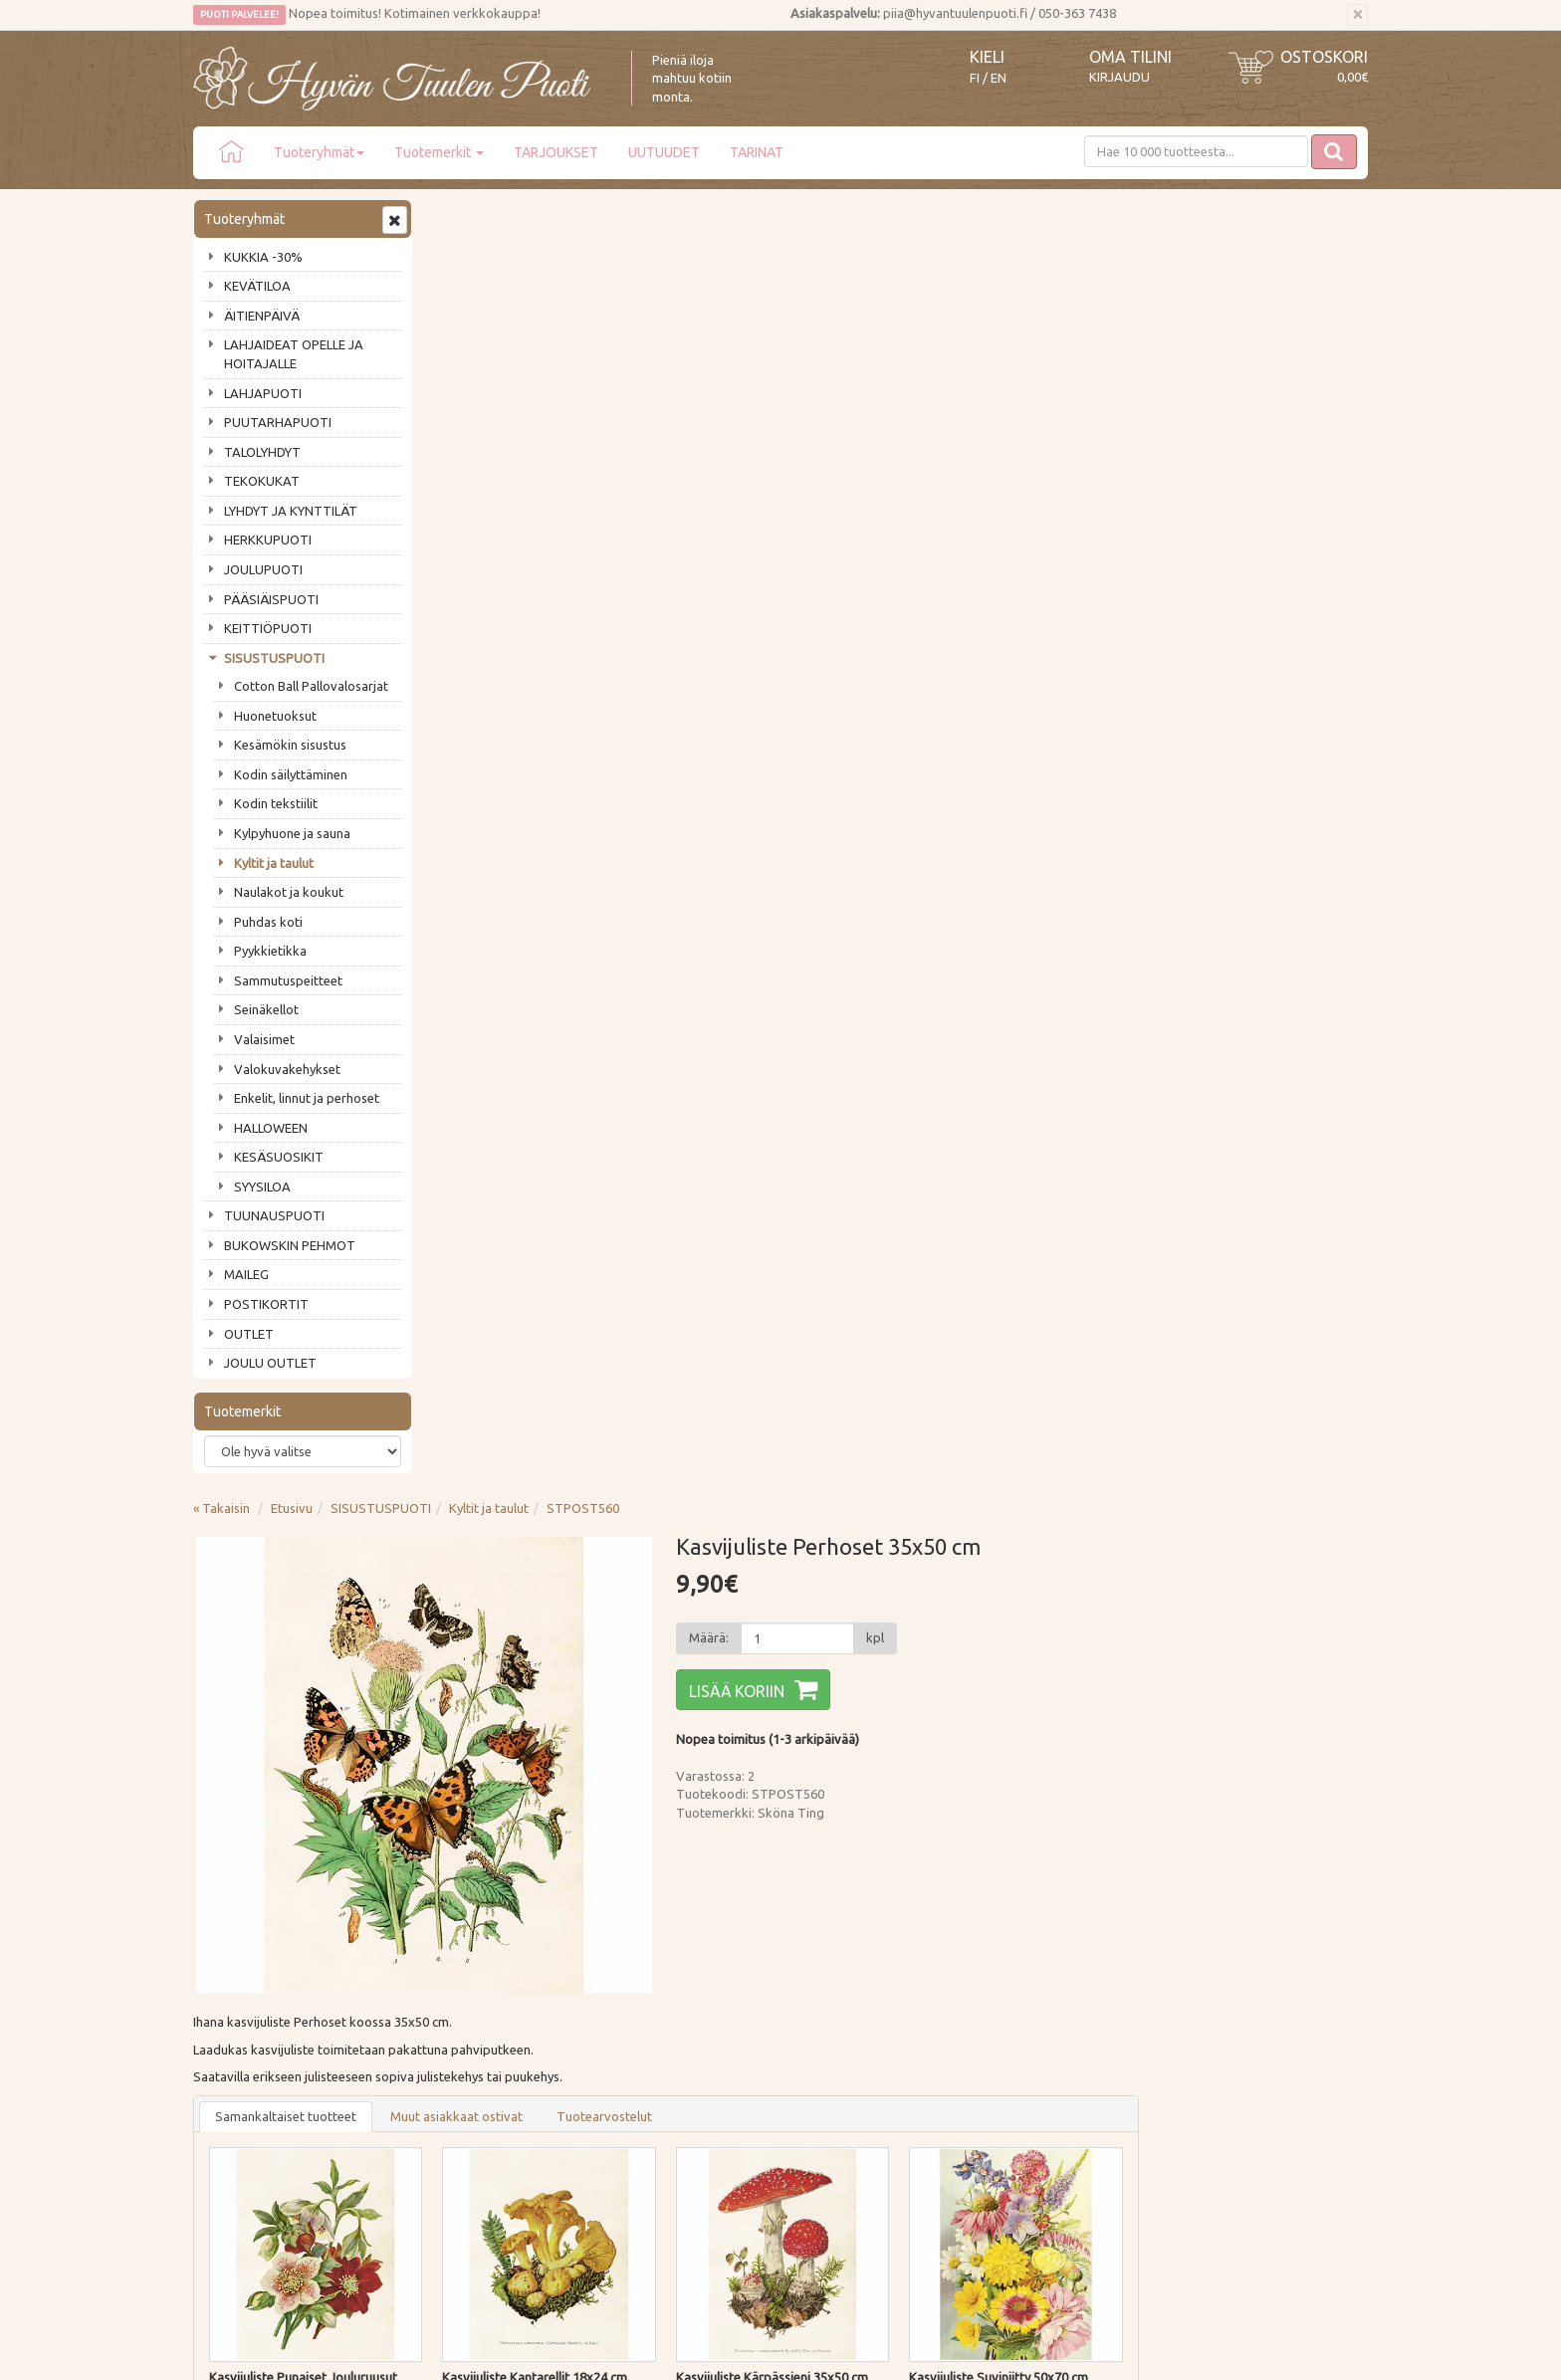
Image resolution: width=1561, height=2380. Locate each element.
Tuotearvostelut (843, 824)
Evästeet (460, 2070)
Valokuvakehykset (287, 1069)
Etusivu (531, 216)
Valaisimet (264, 1039)
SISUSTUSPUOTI (274, 658)
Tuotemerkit (439, 152)
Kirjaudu (1119, 77)
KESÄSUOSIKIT (279, 1157)
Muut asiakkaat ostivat (695, 824)
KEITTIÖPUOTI (268, 628)
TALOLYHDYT (262, 452)
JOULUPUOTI (263, 569)
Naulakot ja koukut (288, 892)
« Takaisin (460, 216)
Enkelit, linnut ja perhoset (306, 1098)
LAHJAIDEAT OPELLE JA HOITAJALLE (293, 353)
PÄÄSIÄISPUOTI (271, 599)
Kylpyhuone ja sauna (292, 833)
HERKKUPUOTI (268, 539)
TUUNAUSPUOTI (274, 1215)
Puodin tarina (235, 1956)
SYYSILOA (262, 1186)
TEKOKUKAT (262, 481)
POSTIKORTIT (266, 1304)
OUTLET (249, 1334)
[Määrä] (1030, 346)
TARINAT (756, 152)
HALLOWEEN (271, 1128)
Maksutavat (469, 1985)
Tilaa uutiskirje (258, 1852)
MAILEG (246, 1274)
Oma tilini (1130, 57)
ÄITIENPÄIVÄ (262, 316)
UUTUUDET (664, 152)
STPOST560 (821, 216)
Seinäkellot (266, 1009)
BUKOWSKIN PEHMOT (289, 1245)
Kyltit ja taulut (274, 863)
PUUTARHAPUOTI (278, 422)
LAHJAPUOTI (263, 393)
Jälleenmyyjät (235, 2070)
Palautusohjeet (478, 2014)
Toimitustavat (476, 1956)
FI (975, 78)
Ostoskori (1324, 57)
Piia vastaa (227, 2014)
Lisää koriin (970, 399)
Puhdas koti (268, 922)
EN (998, 78)
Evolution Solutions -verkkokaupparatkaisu (1252, 2351)
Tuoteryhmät (319, 152)
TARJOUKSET (556, 152)
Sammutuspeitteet (288, 980)
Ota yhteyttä (232, 1985)
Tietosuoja (466, 2042)
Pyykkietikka (270, 951)
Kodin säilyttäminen (290, 774)
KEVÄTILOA (257, 286)
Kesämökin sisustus (290, 745)
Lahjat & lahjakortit (251, 2098)
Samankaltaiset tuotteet (524, 824)
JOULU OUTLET (270, 1363)
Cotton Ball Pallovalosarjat (311, 686)
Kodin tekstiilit (276, 803)
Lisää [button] (613, 1166)
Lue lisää (721, 1803)
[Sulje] (1357, 15)
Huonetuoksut (275, 716)
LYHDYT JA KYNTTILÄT (290, 511)
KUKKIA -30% (263, 257)
